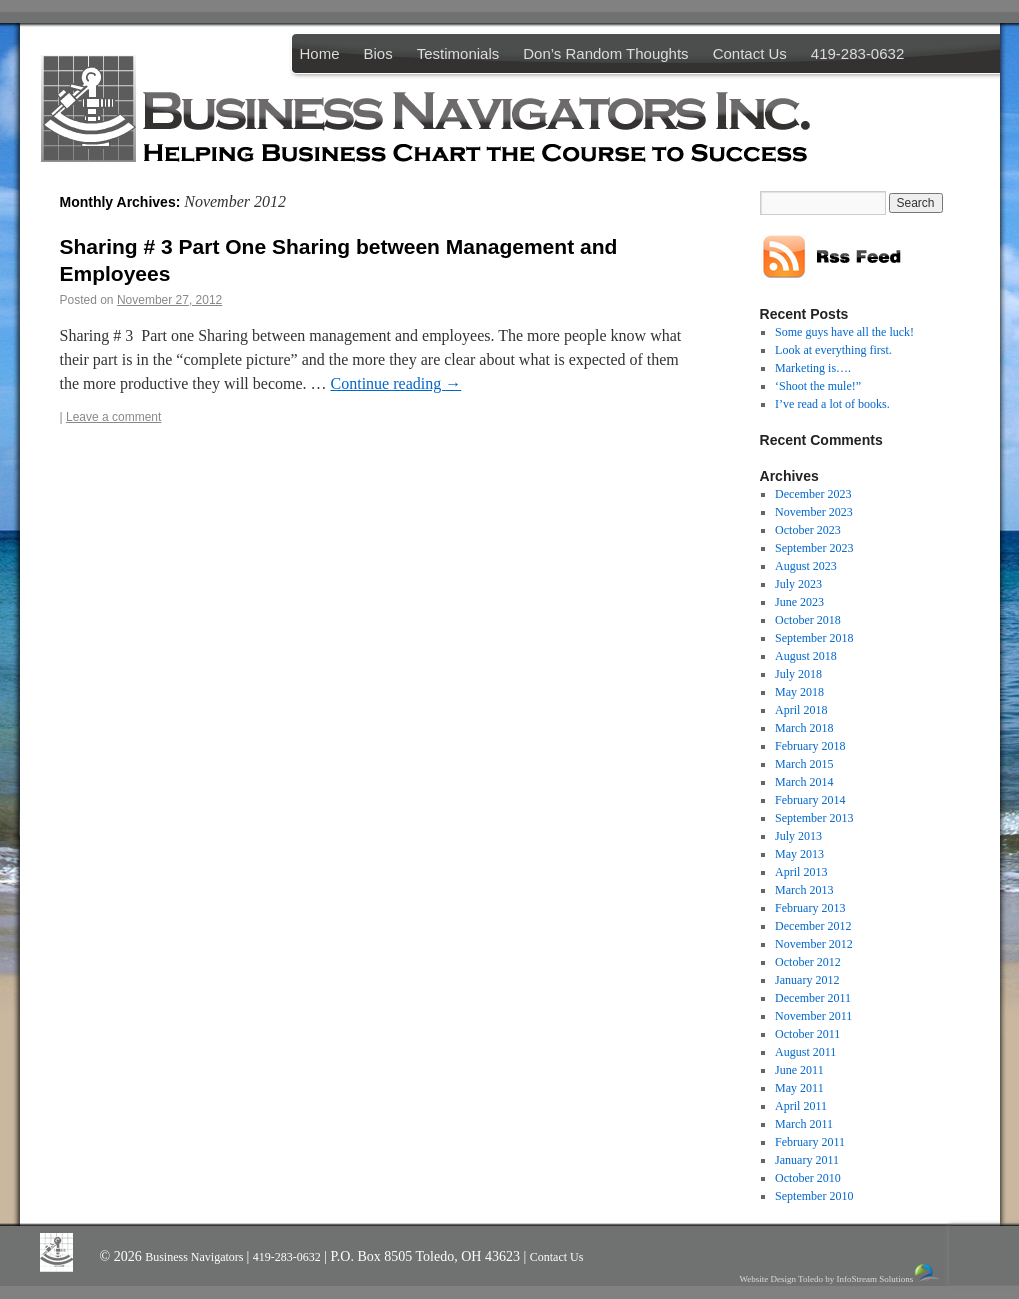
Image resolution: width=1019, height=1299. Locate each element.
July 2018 (798, 674)
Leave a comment (113, 417)
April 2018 (801, 710)
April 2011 (801, 1106)
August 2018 (806, 656)
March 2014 (804, 782)
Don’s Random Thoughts (605, 53)
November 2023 (814, 512)
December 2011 (813, 998)
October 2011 (807, 1034)
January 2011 (807, 1160)
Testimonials (458, 53)
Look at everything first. (833, 350)
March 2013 (804, 890)
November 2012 (814, 944)
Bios (378, 53)
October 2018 (808, 620)
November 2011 (813, 1016)
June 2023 (799, 602)
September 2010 (814, 1196)
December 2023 (813, 494)
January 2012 (807, 980)
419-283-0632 (857, 53)
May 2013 (799, 854)
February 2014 (810, 800)
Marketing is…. (813, 368)
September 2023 (814, 548)
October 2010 (808, 1178)
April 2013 (801, 872)
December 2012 (813, 926)
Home (320, 53)
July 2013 (798, 836)
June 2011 (799, 1070)
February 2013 (810, 908)
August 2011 (805, 1052)
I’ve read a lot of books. (832, 404)
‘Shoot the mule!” (818, 386)
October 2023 (808, 530)
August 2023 (806, 566)
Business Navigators (195, 1257)
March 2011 (804, 1124)
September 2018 (814, 638)
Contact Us (750, 53)
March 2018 (804, 728)
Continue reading (396, 383)
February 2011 (810, 1142)
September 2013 (814, 818)
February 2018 (810, 746)
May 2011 (799, 1088)
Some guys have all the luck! (844, 332)
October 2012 (808, 962)
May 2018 (799, 692)
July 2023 (798, 584)
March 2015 (804, 764)
